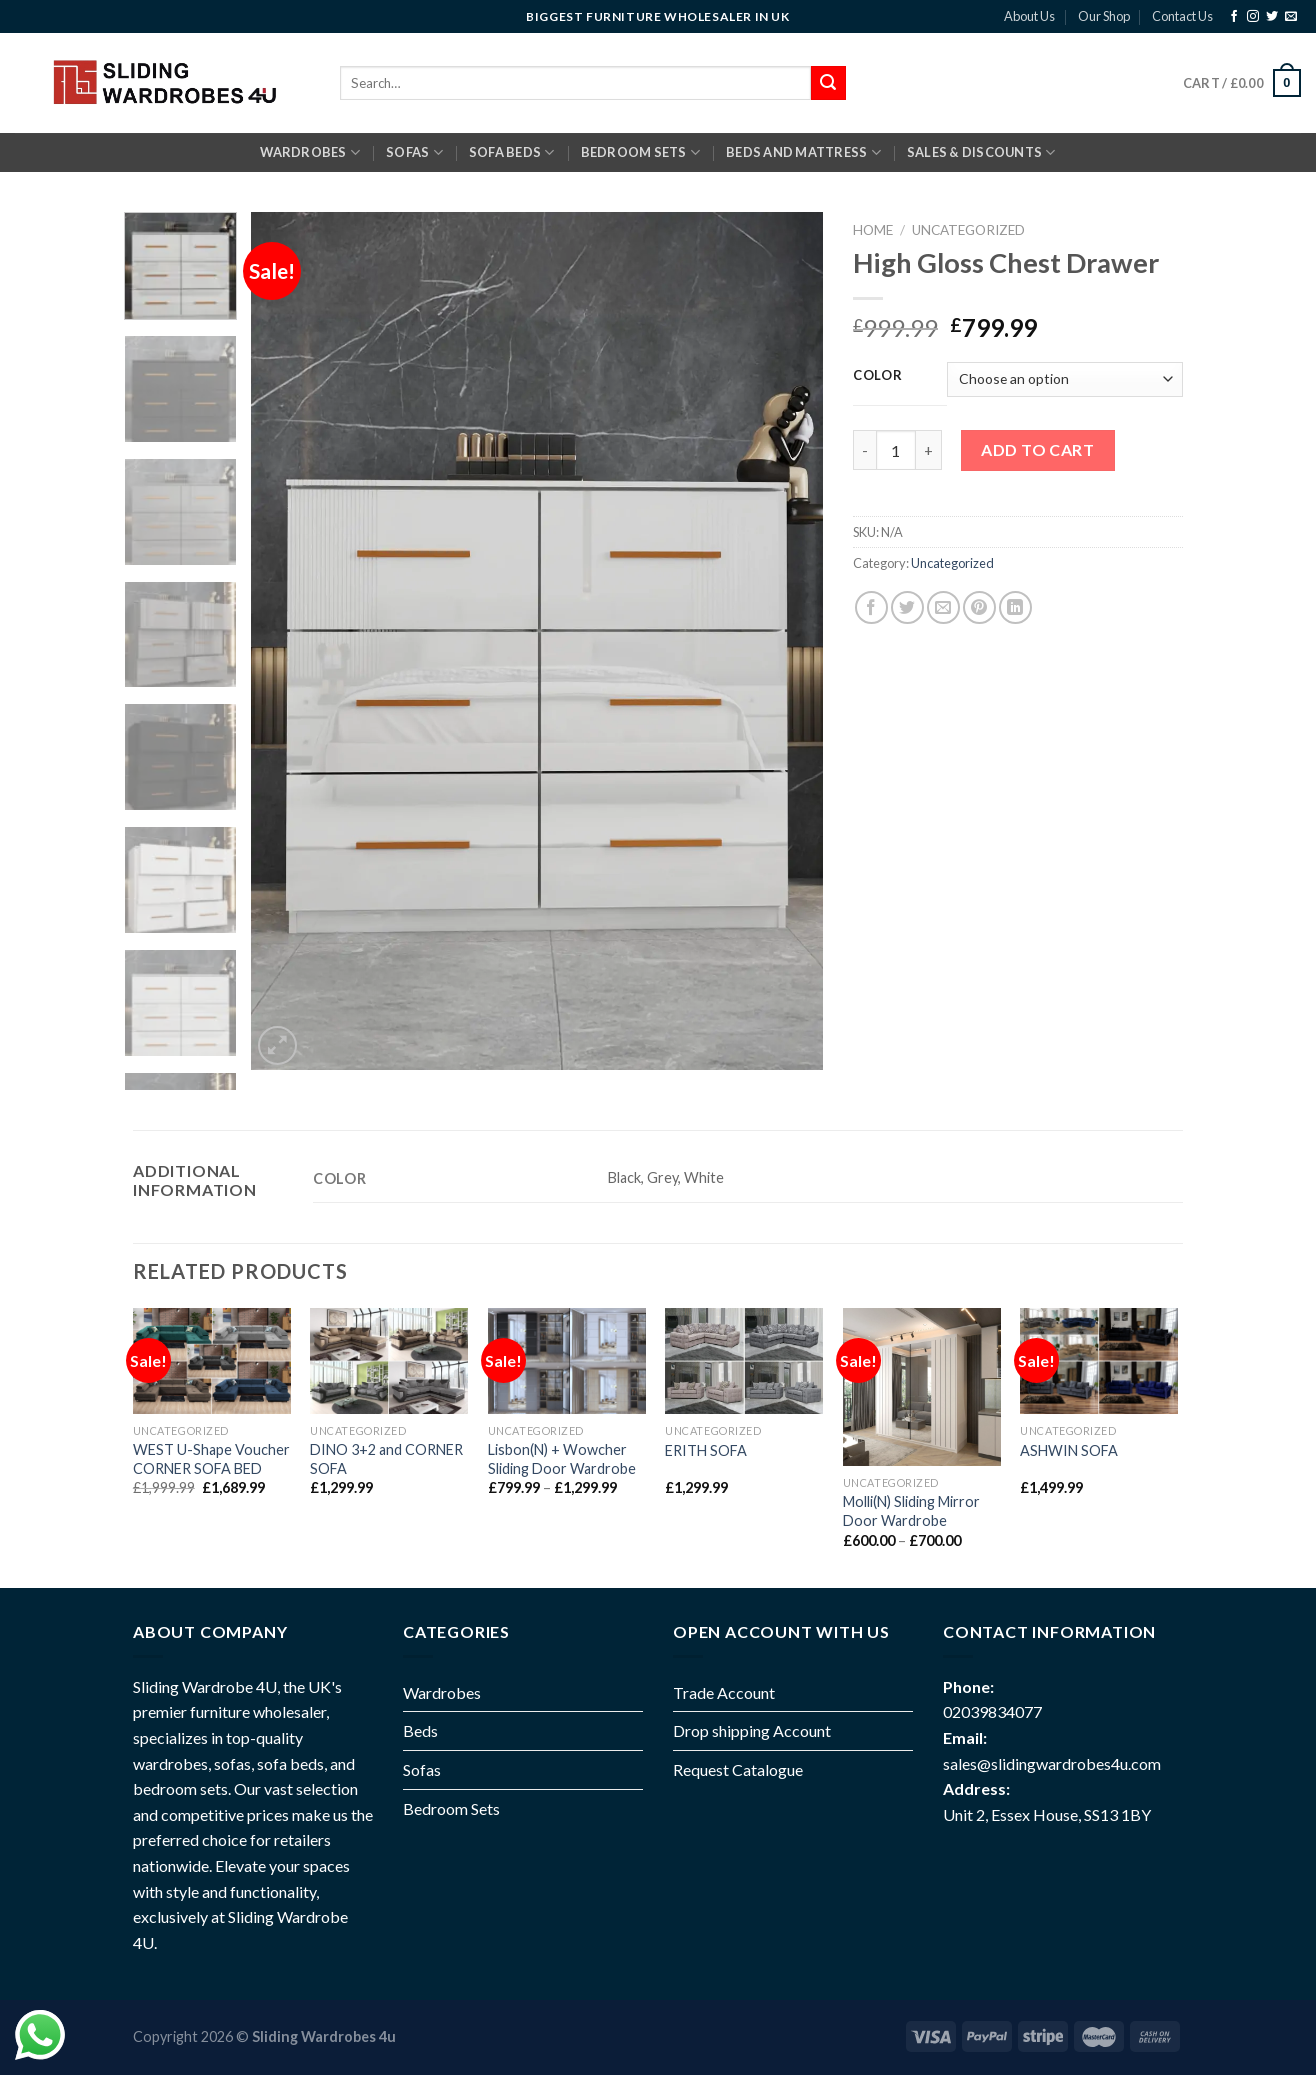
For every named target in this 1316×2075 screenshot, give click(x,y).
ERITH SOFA (706, 1450)
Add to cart (1037, 449)
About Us (1029, 16)
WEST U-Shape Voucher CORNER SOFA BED (211, 1459)
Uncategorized (968, 230)
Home (873, 230)
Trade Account (724, 1692)
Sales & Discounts (981, 152)
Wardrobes (310, 152)
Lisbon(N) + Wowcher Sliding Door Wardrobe (562, 1459)
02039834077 (992, 1711)
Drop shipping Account (752, 1730)
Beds (420, 1730)
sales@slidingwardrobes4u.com (1052, 1763)
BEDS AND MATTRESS (803, 152)
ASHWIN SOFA (1069, 1450)
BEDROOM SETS (641, 152)
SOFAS (414, 152)
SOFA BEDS (512, 152)
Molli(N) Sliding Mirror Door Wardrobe (911, 1511)
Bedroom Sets (451, 1808)
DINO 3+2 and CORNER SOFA (386, 1459)
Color (878, 376)
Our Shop (1104, 16)
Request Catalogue (738, 1769)
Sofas (422, 1769)
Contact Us (1182, 16)
